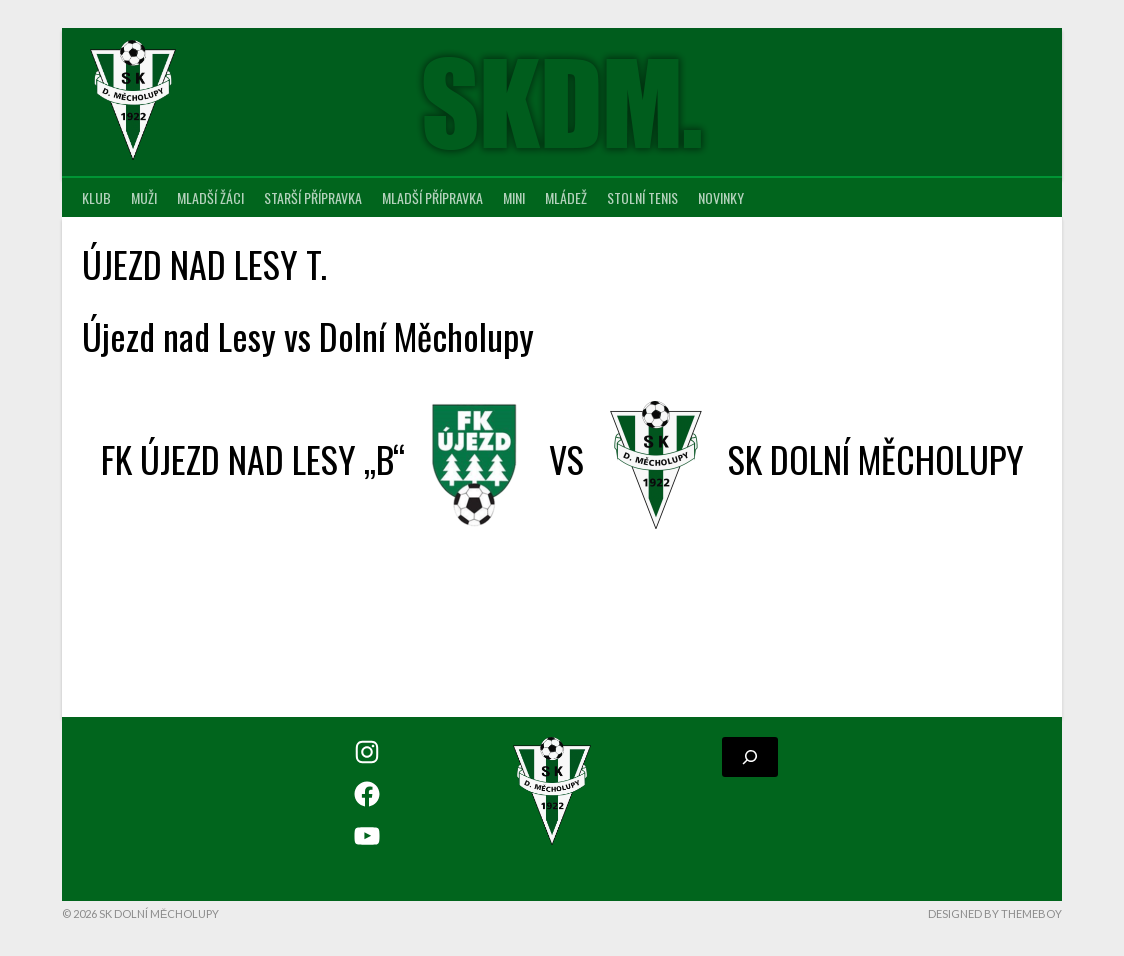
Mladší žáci (210, 197)
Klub (96, 197)
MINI (514, 197)
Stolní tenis (642, 197)
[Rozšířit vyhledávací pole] (750, 757)
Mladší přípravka (432, 197)
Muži (144, 197)
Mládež (566, 197)
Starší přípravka (313, 197)
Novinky (721, 197)
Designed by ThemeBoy (995, 913)
